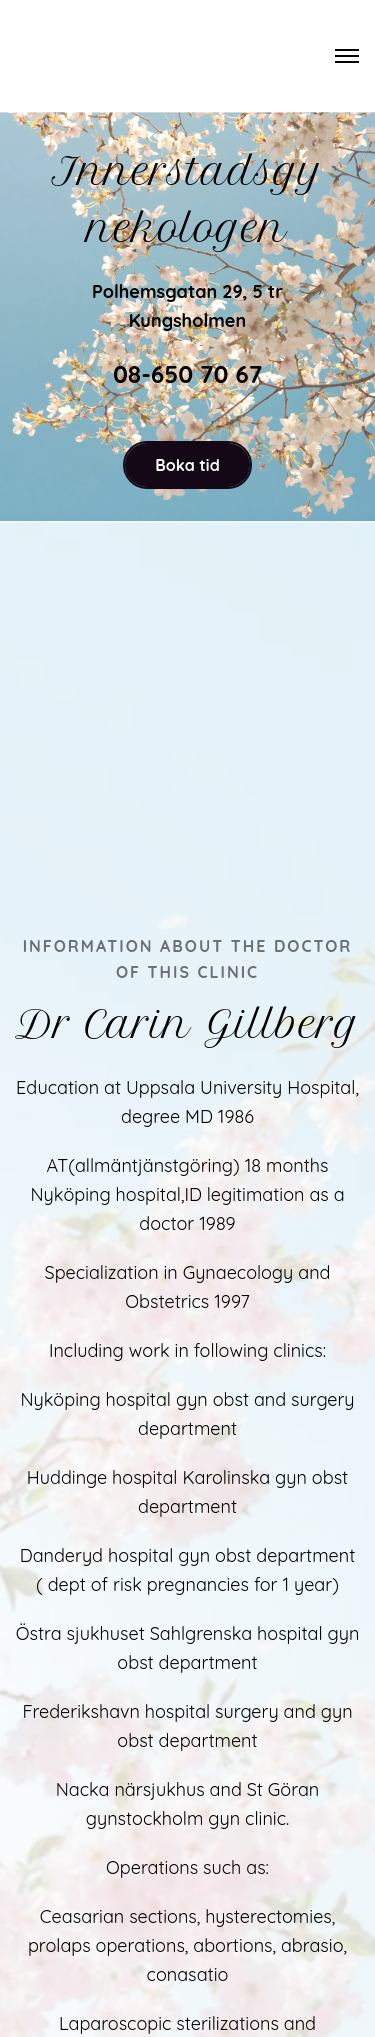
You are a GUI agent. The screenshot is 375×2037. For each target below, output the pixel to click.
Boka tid (187, 465)
